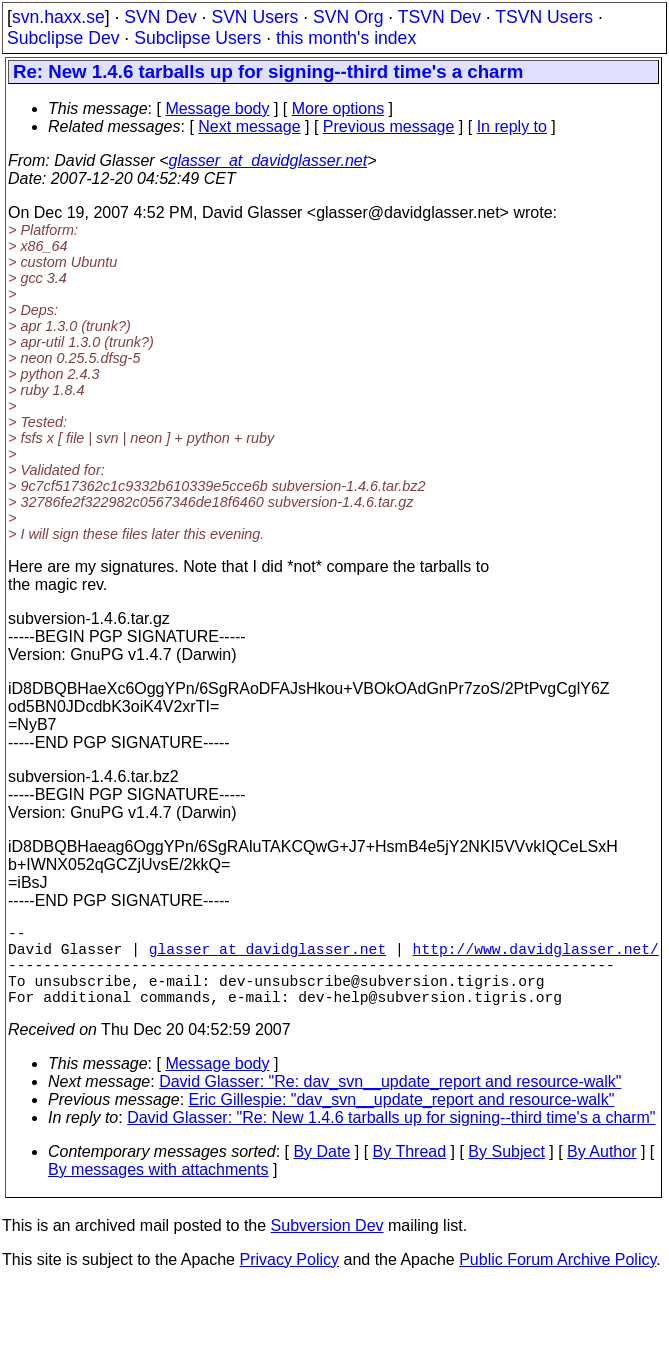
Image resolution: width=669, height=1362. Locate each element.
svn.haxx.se (58, 17)
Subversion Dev (327, 1245)
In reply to (512, 126)
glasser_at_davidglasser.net (267, 160)
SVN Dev (160, 17)
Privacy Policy (289, 1279)
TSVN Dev (439, 17)
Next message (249, 126)
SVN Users (254, 17)
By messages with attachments (158, 1189)
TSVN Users (544, 17)
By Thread (410, 1171)
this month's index (346, 38)
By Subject (506, 1171)
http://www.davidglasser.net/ (536, 956)
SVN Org (348, 17)
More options (338, 108)
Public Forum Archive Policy (557, 1279)
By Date (321, 1171)
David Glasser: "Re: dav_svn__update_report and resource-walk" (390, 1101)
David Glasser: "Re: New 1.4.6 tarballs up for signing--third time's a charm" (391, 1137)
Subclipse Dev (63, 38)
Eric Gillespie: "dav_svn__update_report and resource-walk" (402, 1119)
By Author (601, 1171)
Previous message (389, 126)
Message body (217, 108)
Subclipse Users (197, 38)
